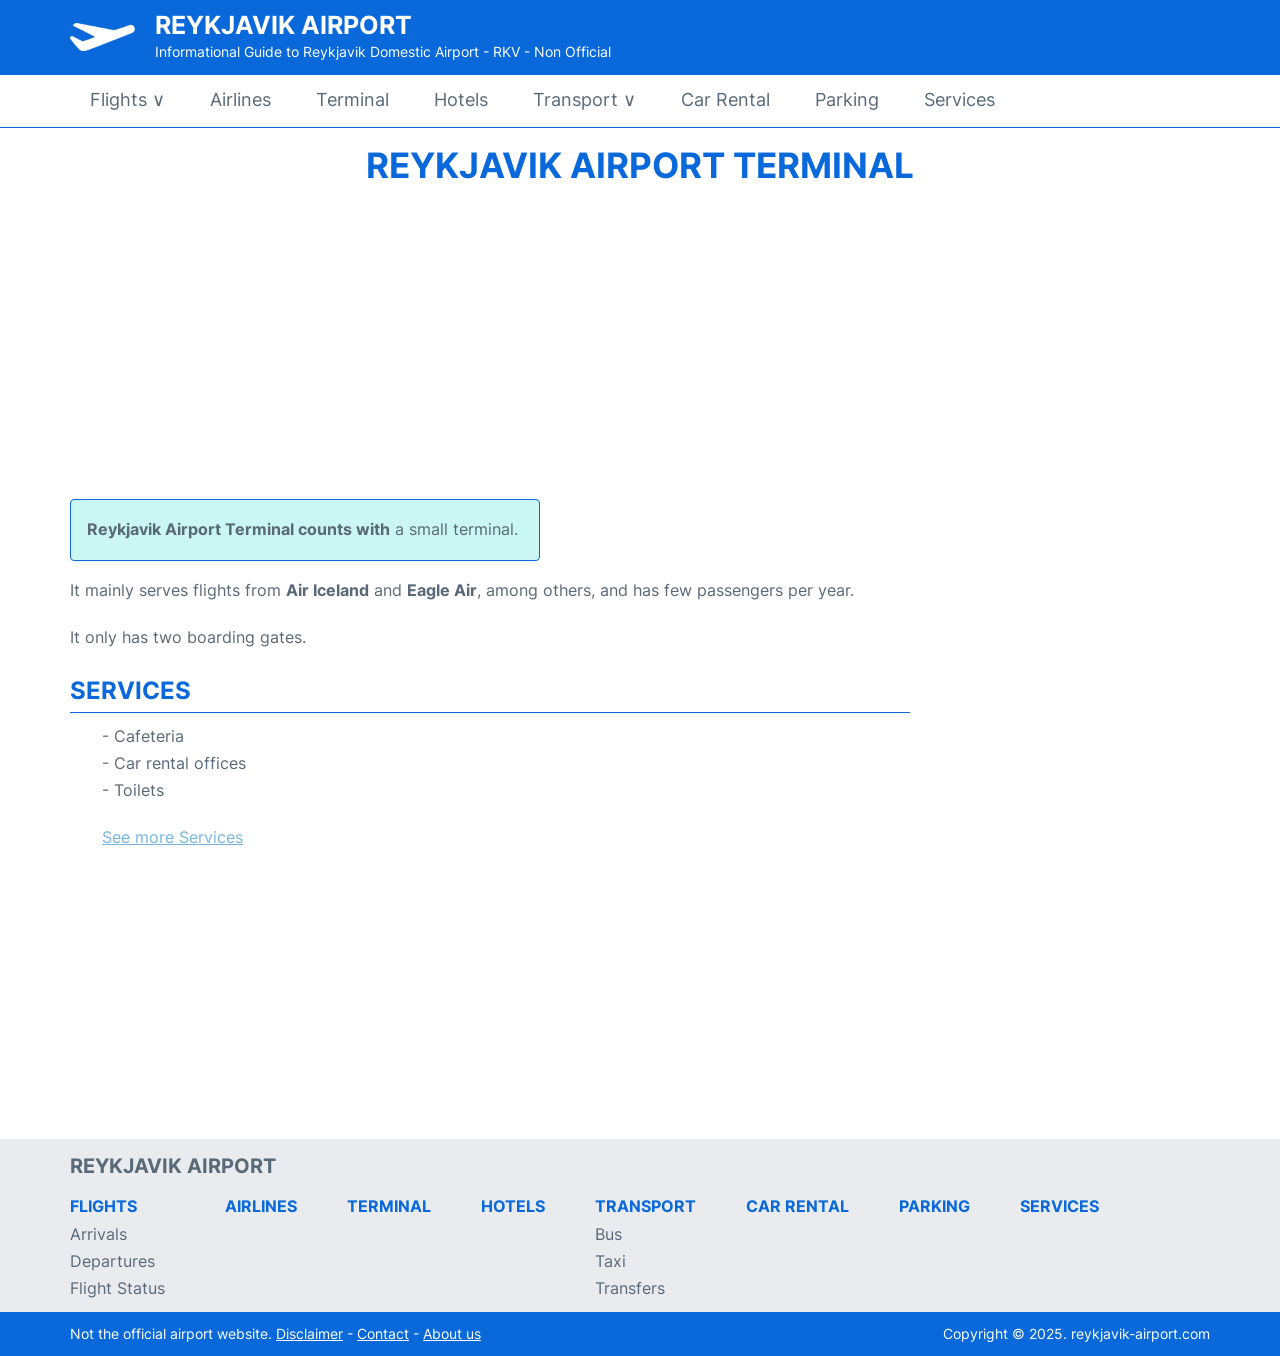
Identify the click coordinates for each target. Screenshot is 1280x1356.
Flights (127, 99)
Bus (608, 1234)
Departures (112, 1261)
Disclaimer (309, 1333)
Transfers (630, 1288)
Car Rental (725, 99)
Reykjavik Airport (283, 25)
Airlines (240, 99)
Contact (383, 1333)
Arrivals (98, 1234)
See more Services (172, 837)
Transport (584, 99)
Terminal (352, 99)
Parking (847, 99)
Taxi (610, 1261)
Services (959, 99)
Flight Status (117, 1288)
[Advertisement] (640, 339)
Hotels (461, 99)
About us (452, 1333)
